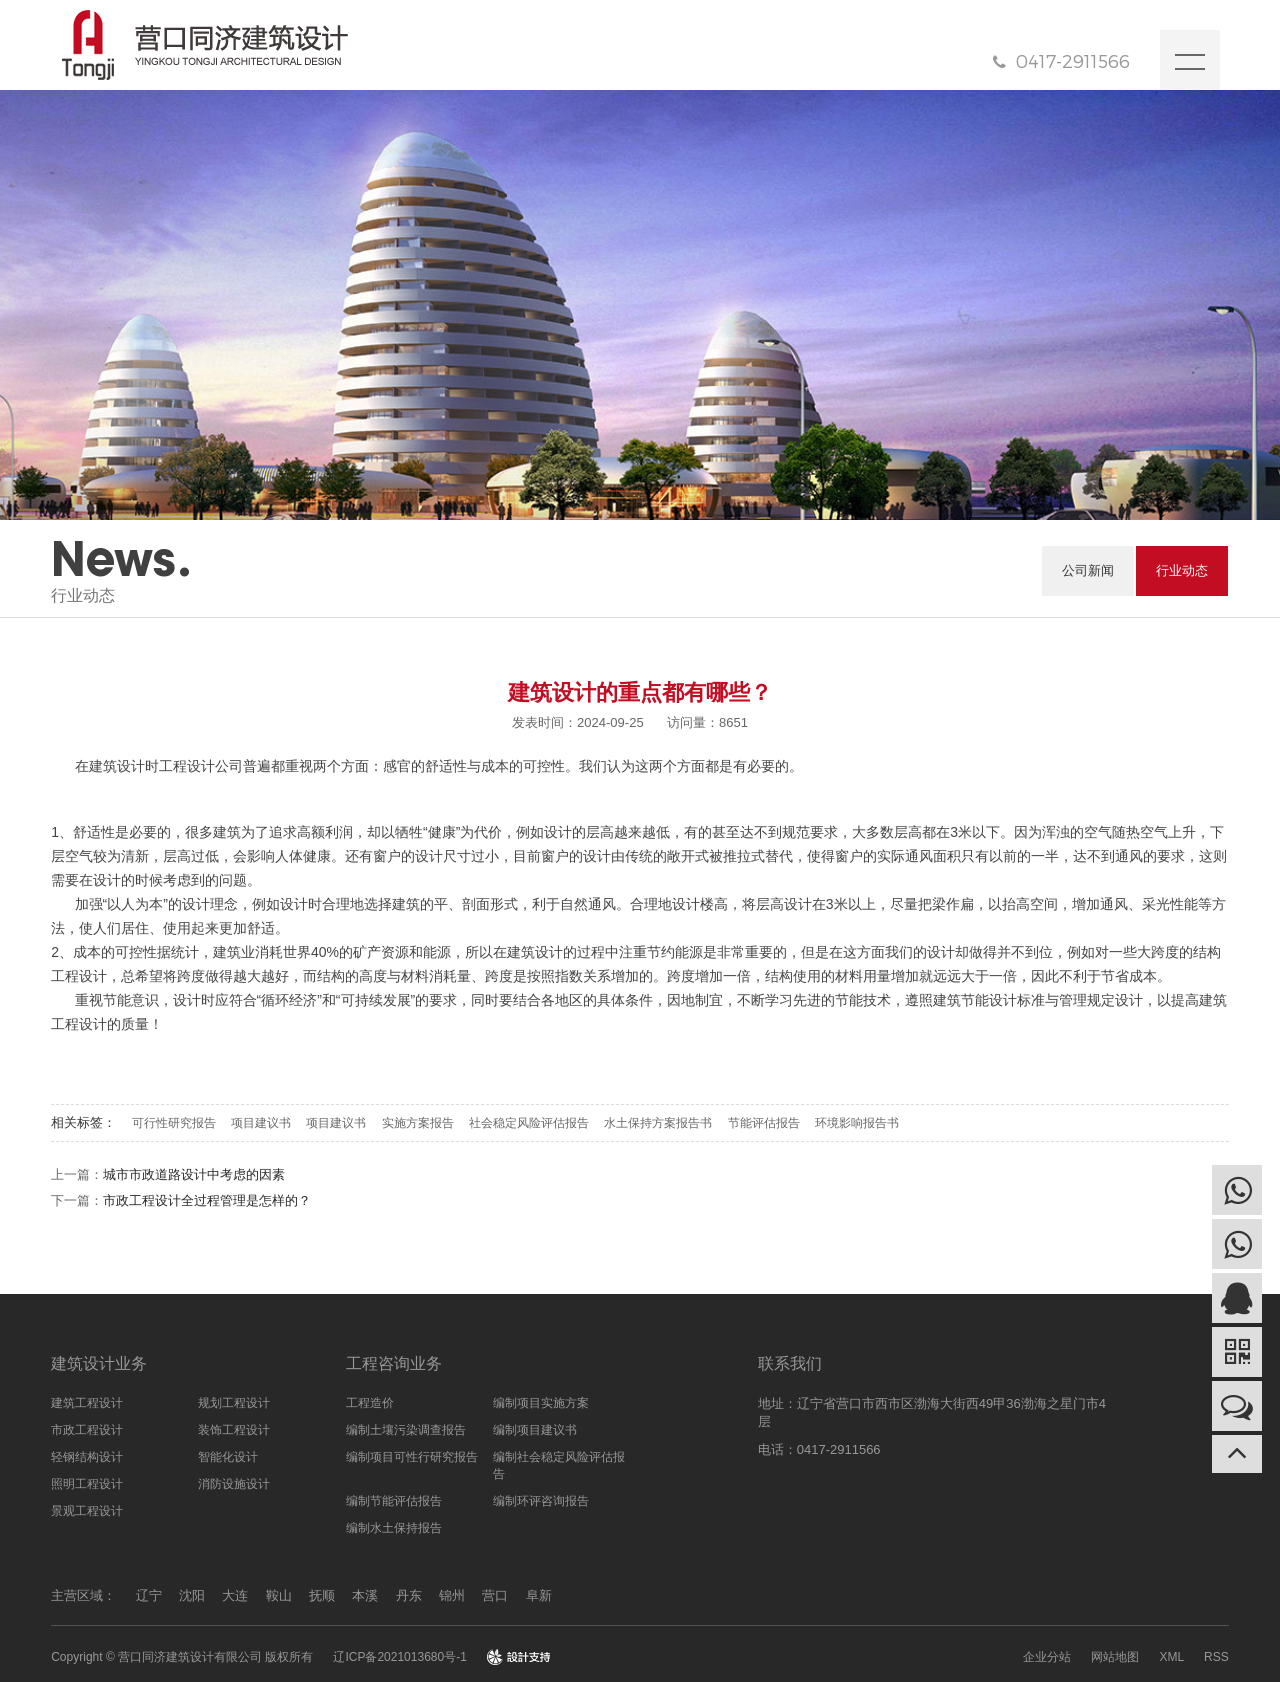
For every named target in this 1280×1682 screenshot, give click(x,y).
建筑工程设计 (87, 1403)
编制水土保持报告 (394, 1528)
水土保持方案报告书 (658, 1123)
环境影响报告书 (857, 1123)
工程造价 (370, 1403)
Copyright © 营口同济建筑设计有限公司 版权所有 (182, 1657)
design (518, 1657)
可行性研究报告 (174, 1123)
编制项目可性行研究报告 (412, 1457)
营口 (495, 1595)
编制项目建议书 (535, 1430)
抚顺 (322, 1595)
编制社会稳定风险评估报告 (559, 1465)
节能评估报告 (764, 1123)
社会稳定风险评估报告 (529, 1123)
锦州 (452, 1595)
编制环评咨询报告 (541, 1501)
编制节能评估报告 (394, 1501)
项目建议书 (261, 1123)
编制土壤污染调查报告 (406, 1430)
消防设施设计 (234, 1484)
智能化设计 (228, 1457)
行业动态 (1182, 570)
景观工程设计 (87, 1511)
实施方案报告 (418, 1123)
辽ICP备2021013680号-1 (399, 1657)
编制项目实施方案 (541, 1403)
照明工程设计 (87, 1484)
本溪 (365, 1595)
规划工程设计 (234, 1403)
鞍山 (279, 1595)
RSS (1216, 1657)
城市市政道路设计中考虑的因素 (194, 1174)
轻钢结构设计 (87, 1457)
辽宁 (149, 1595)
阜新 (539, 1595)
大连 (235, 1595)
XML (1171, 1657)
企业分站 (1047, 1657)
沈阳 (192, 1595)
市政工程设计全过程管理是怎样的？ (207, 1200)
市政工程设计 (87, 1430)
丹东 (409, 1595)
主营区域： (83, 1595)
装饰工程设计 (234, 1430)
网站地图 (1115, 1657)
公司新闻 (1088, 570)
